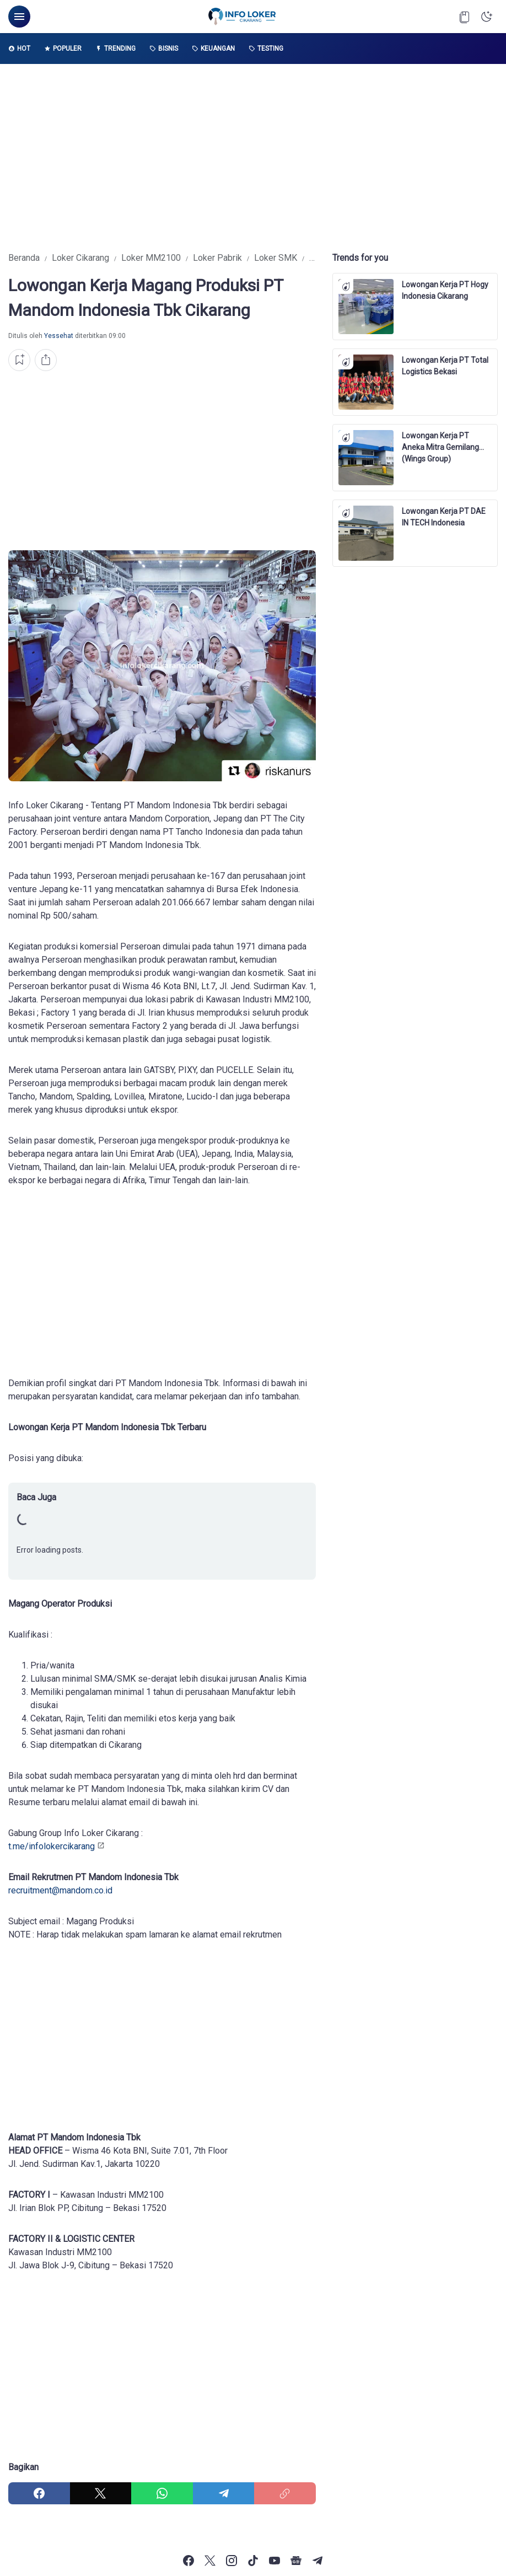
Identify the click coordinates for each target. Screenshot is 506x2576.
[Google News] (296, 2560)
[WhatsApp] (162, 2493)
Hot (19, 48)
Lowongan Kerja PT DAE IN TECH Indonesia (444, 517)
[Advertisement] (253, 157)
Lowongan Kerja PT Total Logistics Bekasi (445, 366)
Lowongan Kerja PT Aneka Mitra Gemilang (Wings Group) (440, 442)
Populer (63, 48)
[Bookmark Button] (465, 17)
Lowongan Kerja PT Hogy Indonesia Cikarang (445, 290)
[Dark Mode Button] (487, 17)
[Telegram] (224, 2493)
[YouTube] (274, 2560)
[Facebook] (39, 2493)
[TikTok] (253, 2560)
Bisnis (163, 48)
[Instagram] (231, 2560)
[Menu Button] (19, 17)
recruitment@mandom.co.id (60, 1890)
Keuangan (213, 48)
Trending (115, 48)
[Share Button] (46, 360)
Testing (266, 48)
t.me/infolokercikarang (51, 1846)
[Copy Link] (285, 2493)
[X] (101, 2493)
